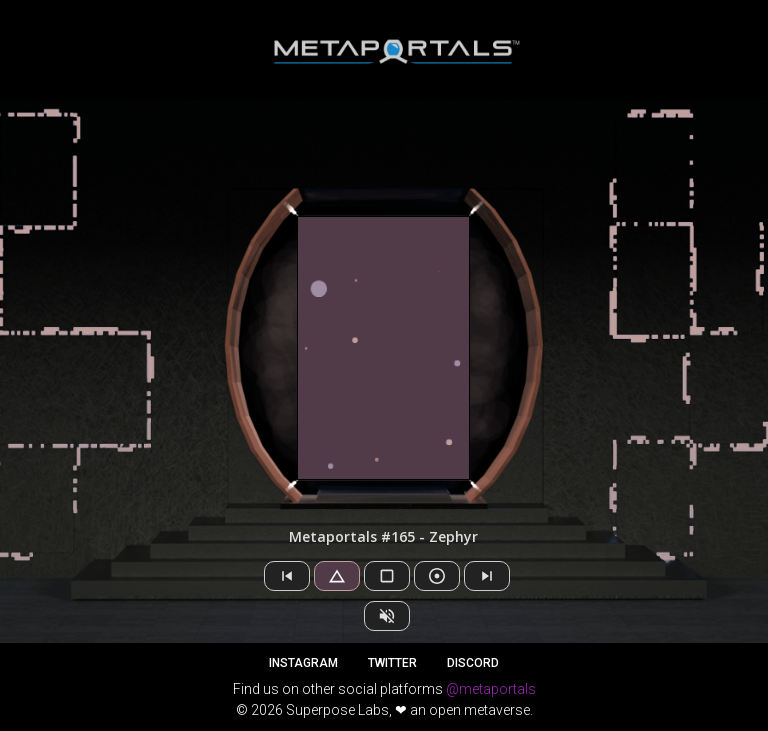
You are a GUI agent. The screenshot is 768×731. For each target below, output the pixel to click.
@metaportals (491, 689)
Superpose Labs (337, 710)
